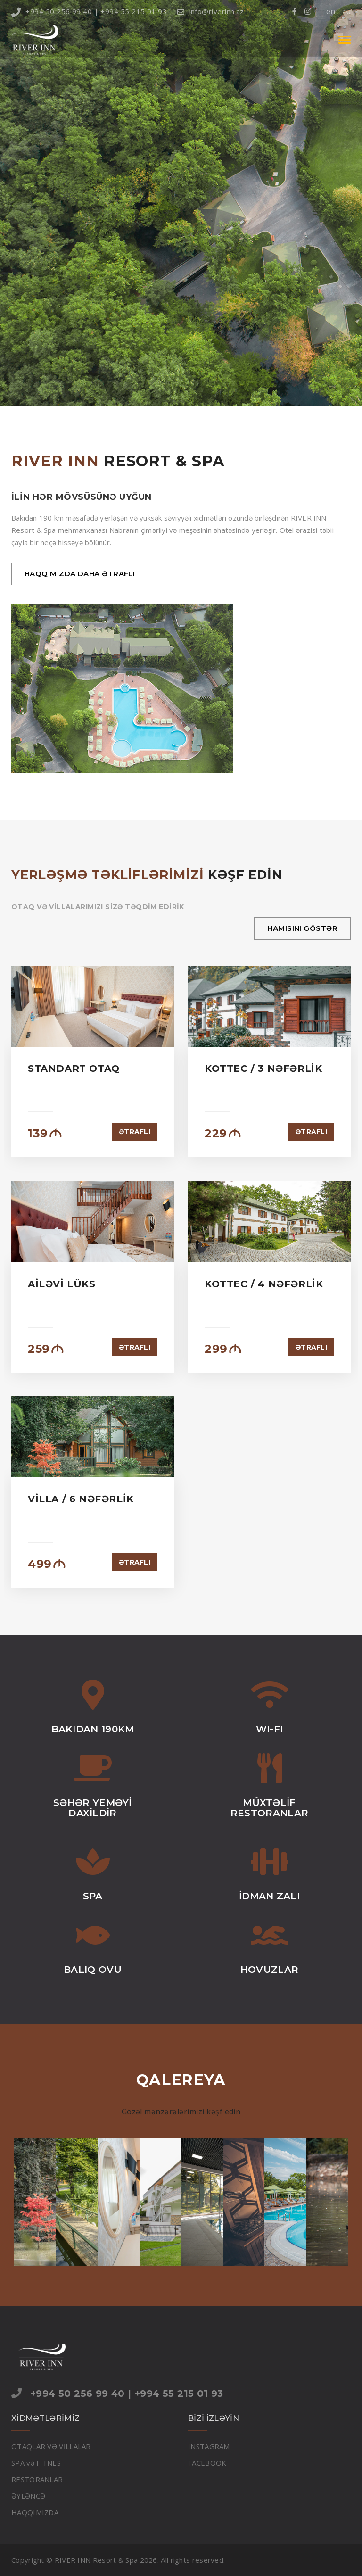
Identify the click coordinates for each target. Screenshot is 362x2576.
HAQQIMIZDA (34, 2512)
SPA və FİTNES (36, 2463)
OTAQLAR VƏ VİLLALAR (51, 2446)
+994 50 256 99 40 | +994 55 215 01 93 (89, 11)
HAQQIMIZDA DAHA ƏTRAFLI (80, 573)
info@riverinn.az (210, 11)
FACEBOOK (207, 2463)
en (330, 11)
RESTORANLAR (37, 2479)
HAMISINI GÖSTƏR (302, 928)
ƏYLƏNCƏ (28, 2496)
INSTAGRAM (209, 2446)
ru (347, 11)
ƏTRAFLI (134, 1131)
